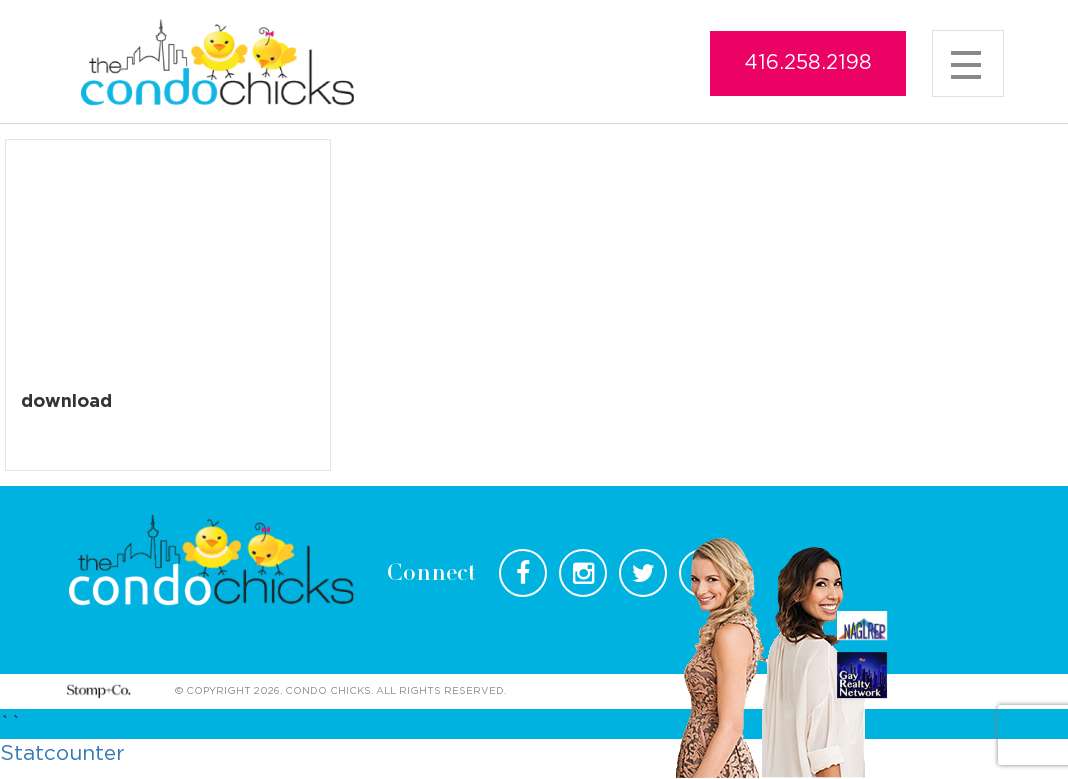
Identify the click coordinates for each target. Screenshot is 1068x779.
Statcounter (62, 753)
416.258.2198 (808, 63)
